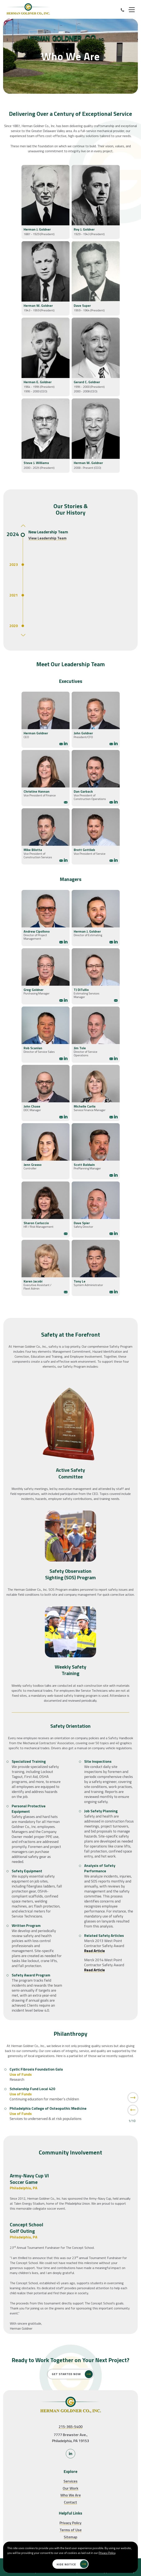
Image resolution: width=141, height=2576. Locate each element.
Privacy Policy (107, 2553)
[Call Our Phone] (122, 10)
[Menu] (131, 10)
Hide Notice (66, 2564)
